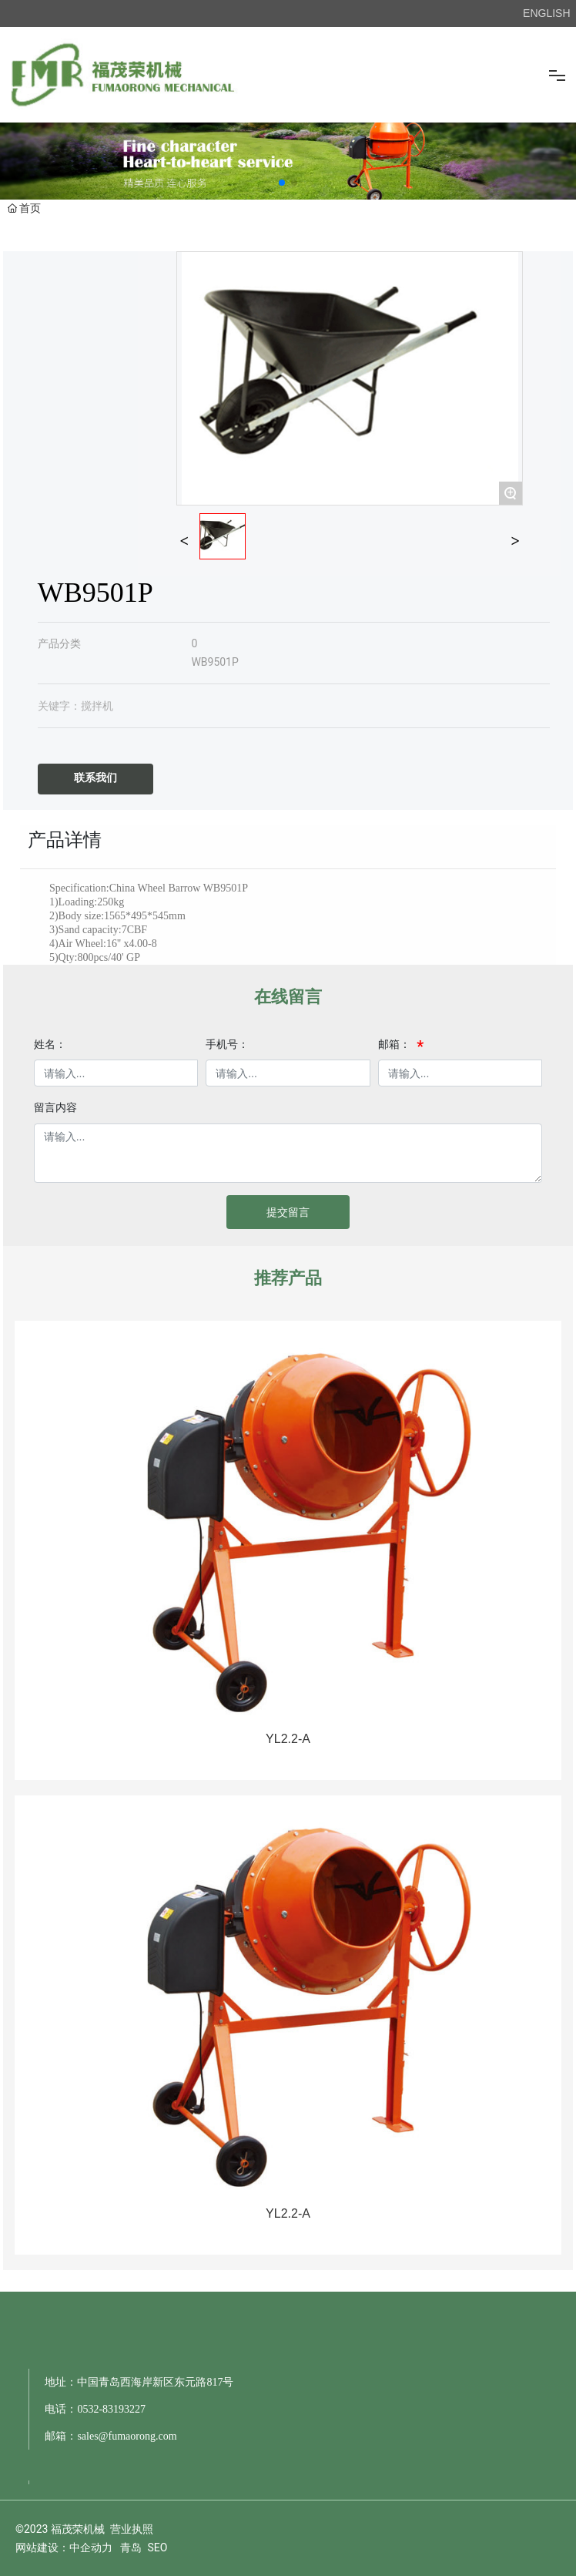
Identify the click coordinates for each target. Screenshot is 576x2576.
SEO (157, 2547)
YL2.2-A (288, 1738)
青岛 (131, 2547)
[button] (282, 183)
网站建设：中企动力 (63, 2547)
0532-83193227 (111, 2409)
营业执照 (131, 2529)
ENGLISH (546, 13)
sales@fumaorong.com (126, 2436)
